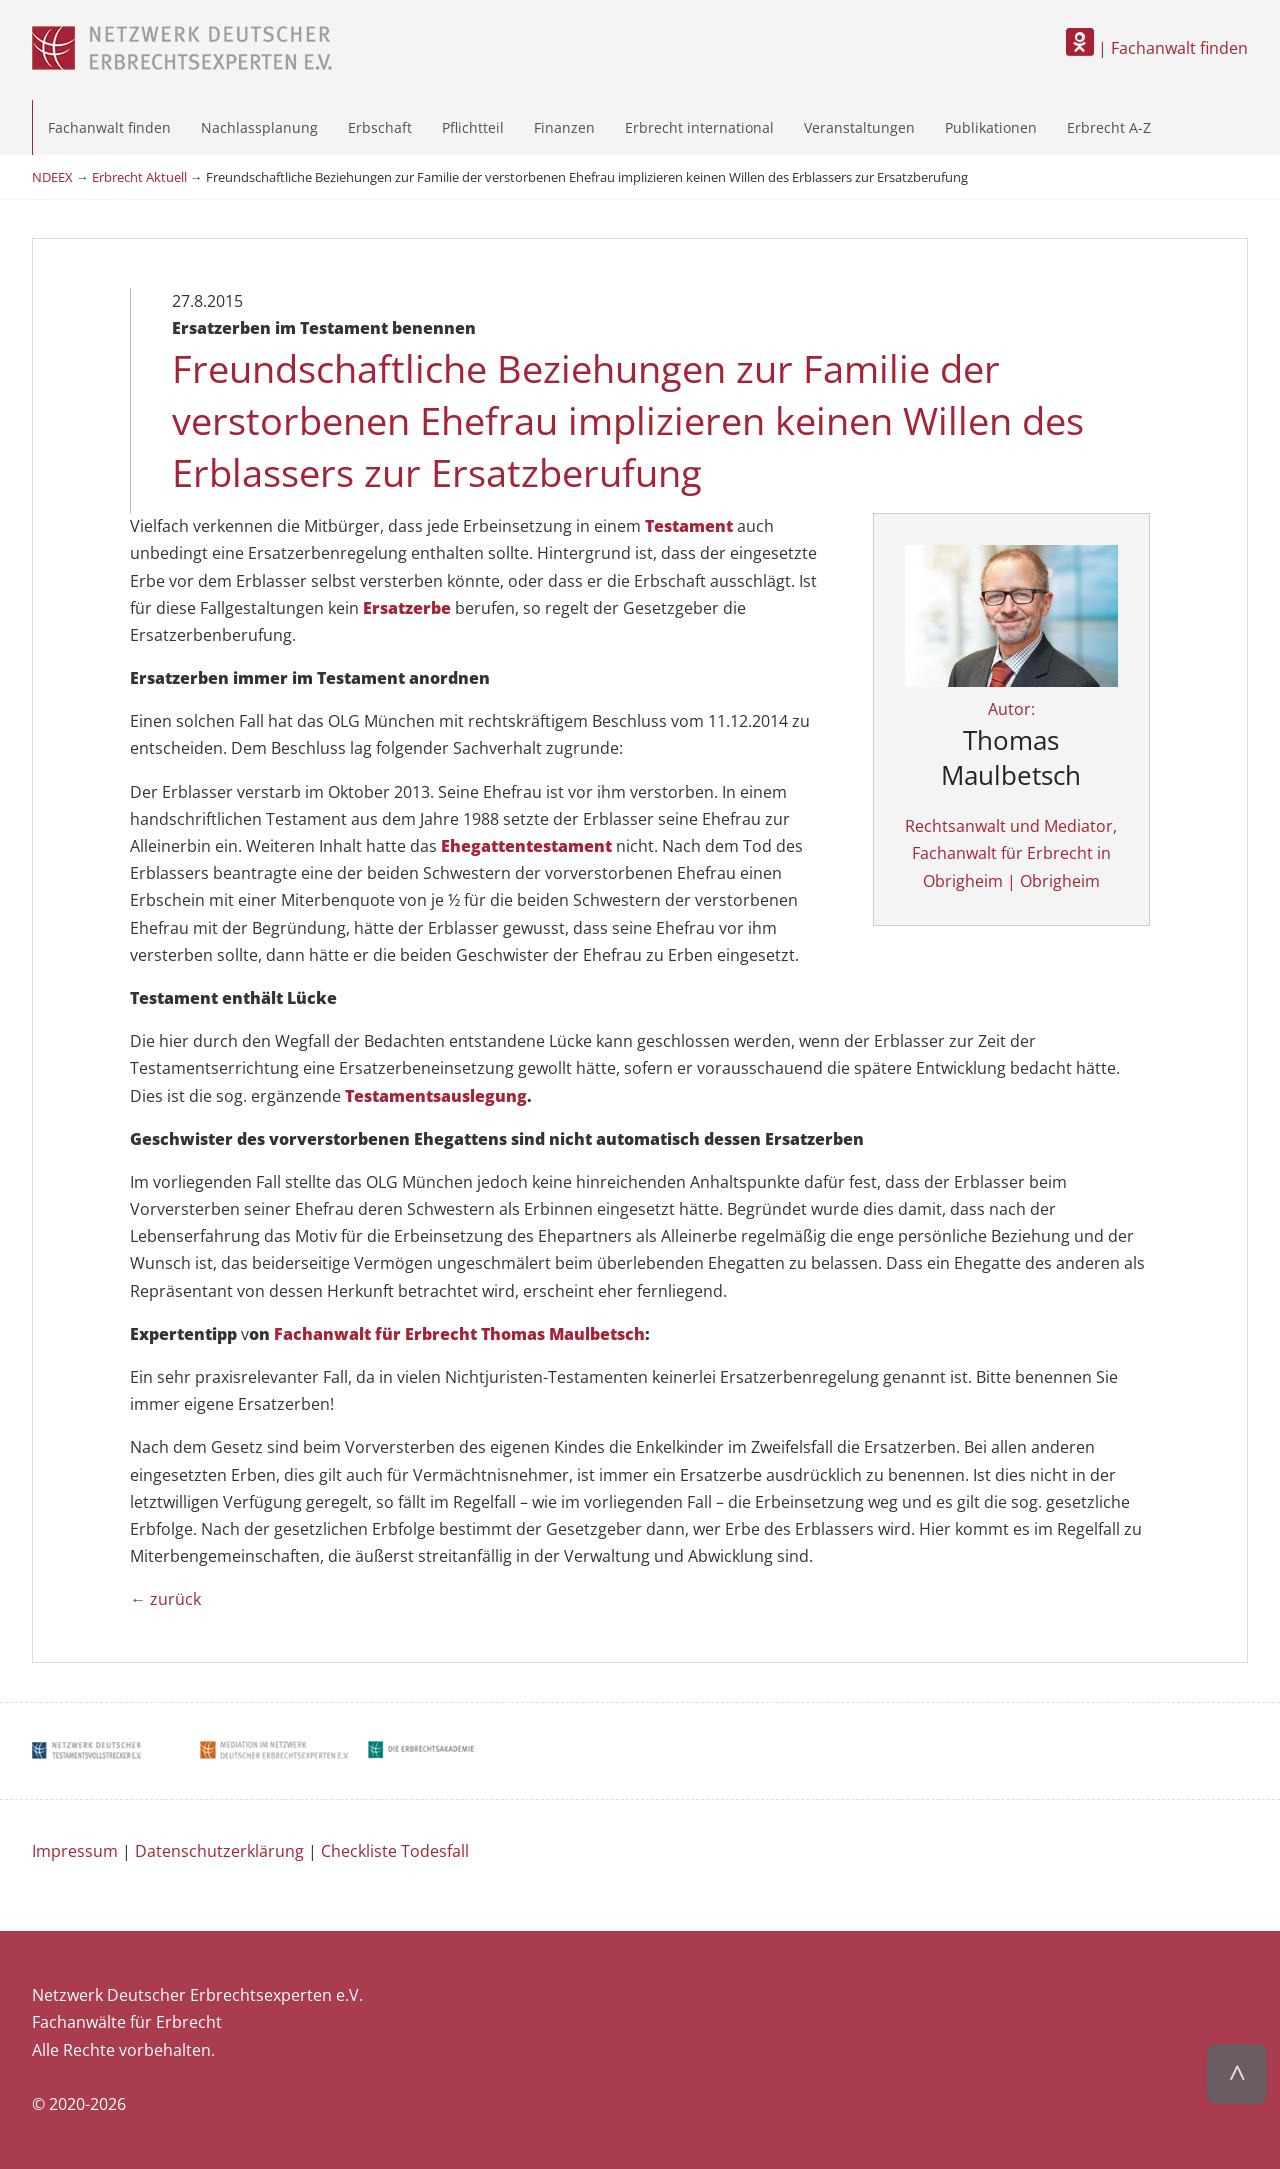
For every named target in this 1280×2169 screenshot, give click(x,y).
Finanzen (564, 127)
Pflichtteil (473, 127)
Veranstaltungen (859, 127)
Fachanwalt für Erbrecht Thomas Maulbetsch (459, 1334)
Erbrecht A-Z (1109, 127)
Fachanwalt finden (109, 127)
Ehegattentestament (526, 846)
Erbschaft (380, 127)
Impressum (75, 1851)
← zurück (165, 1599)
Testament (689, 526)
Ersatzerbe (407, 608)
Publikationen (991, 127)
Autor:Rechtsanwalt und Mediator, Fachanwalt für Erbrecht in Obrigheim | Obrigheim (1011, 750)
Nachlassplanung (259, 127)
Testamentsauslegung (436, 1096)
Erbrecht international (699, 127)
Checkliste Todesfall (395, 1851)
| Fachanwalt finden (1157, 48)
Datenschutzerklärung (219, 1851)
